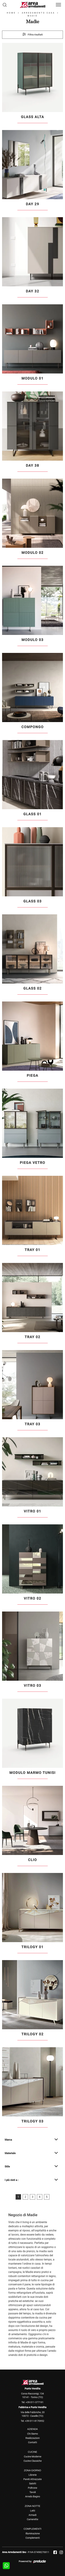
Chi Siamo (32, 2433)
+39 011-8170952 (34, 2421)
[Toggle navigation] (58, 5)
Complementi (32, 2537)
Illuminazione (32, 2533)
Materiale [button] (10, 2153)
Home (11, 13)
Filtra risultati (32, 34)
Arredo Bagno (32, 2496)
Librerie (33, 2474)
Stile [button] (7, 2166)
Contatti (32, 2442)
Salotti (32, 2483)
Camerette (32, 2519)
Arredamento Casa (38, 13)
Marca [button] (8, 2139)
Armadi (32, 2515)
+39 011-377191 (35, 2402)
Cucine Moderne (32, 2456)
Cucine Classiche (33, 2460)
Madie (33, 16)
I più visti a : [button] (12, 2180)
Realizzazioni (32, 2438)
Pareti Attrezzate (32, 2479)
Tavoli (32, 2492)
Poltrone (32, 2487)
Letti (32, 2510)
